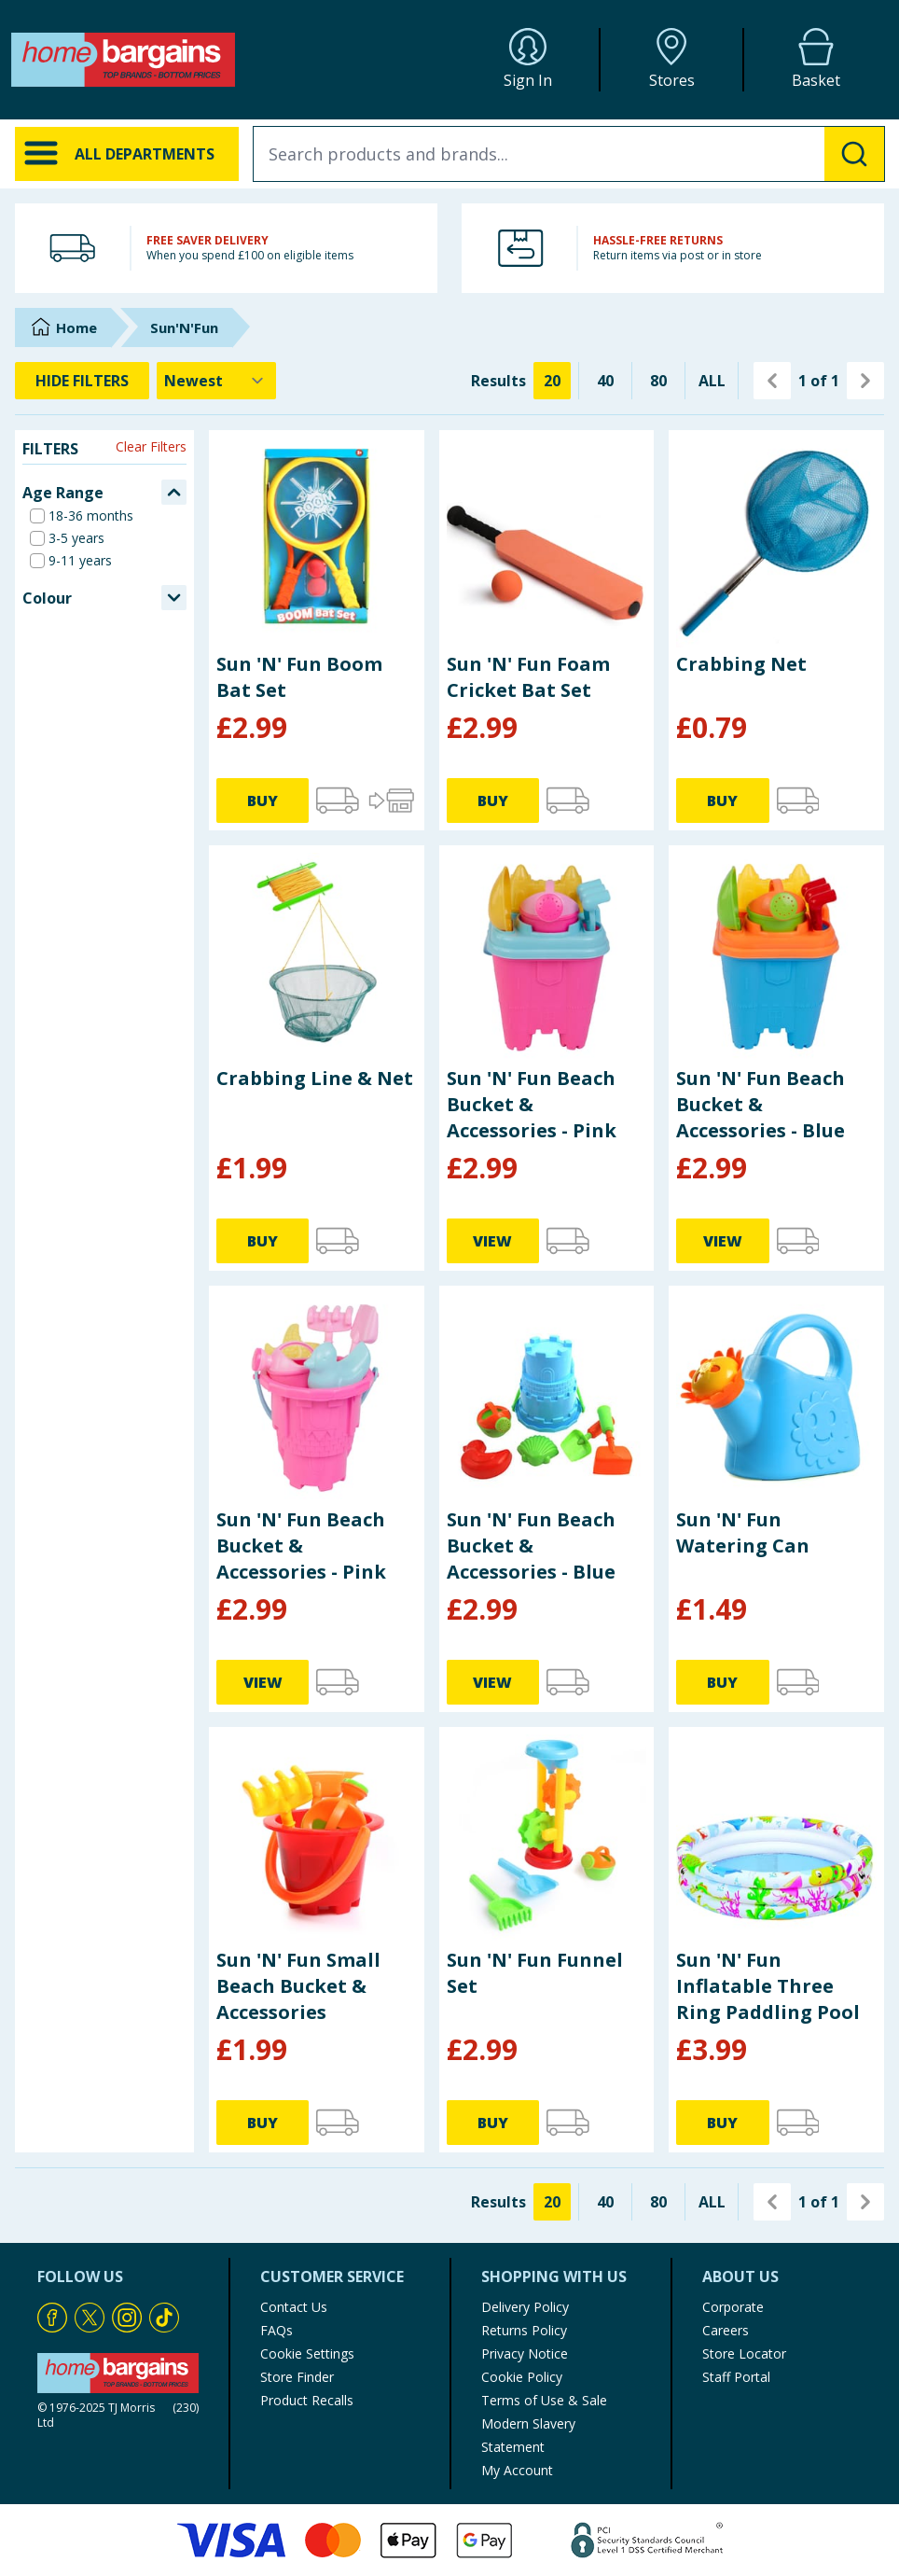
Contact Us (293, 2307)
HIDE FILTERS (82, 380)
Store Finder (297, 2377)
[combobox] (569, 154)
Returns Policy (524, 2330)
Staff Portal (736, 2377)
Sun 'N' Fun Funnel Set (535, 1972)
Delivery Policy (525, 2307)
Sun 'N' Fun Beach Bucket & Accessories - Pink (531, 1104)
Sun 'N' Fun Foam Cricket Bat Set (528, 677)
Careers (725, 2330)
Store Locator (744, 2353)
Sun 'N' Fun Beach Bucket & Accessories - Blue (760, 1104)
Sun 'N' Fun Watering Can (742, 1532)
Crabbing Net (741, 663)
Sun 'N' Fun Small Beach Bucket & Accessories (298, 1986)
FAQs (276, 2330)
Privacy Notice (524, 2353)
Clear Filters (151, 446)
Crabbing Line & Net (314, 1078)
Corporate (733, 2307)
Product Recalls (306, 2400)
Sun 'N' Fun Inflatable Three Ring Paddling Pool (768, 1986)
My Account (517, 2470)
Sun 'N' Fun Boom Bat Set (299, 677)
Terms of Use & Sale (544, 2400)
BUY (262, 800)
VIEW (492, 1241)
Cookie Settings (307, 2353)
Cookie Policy (521, 2377)
